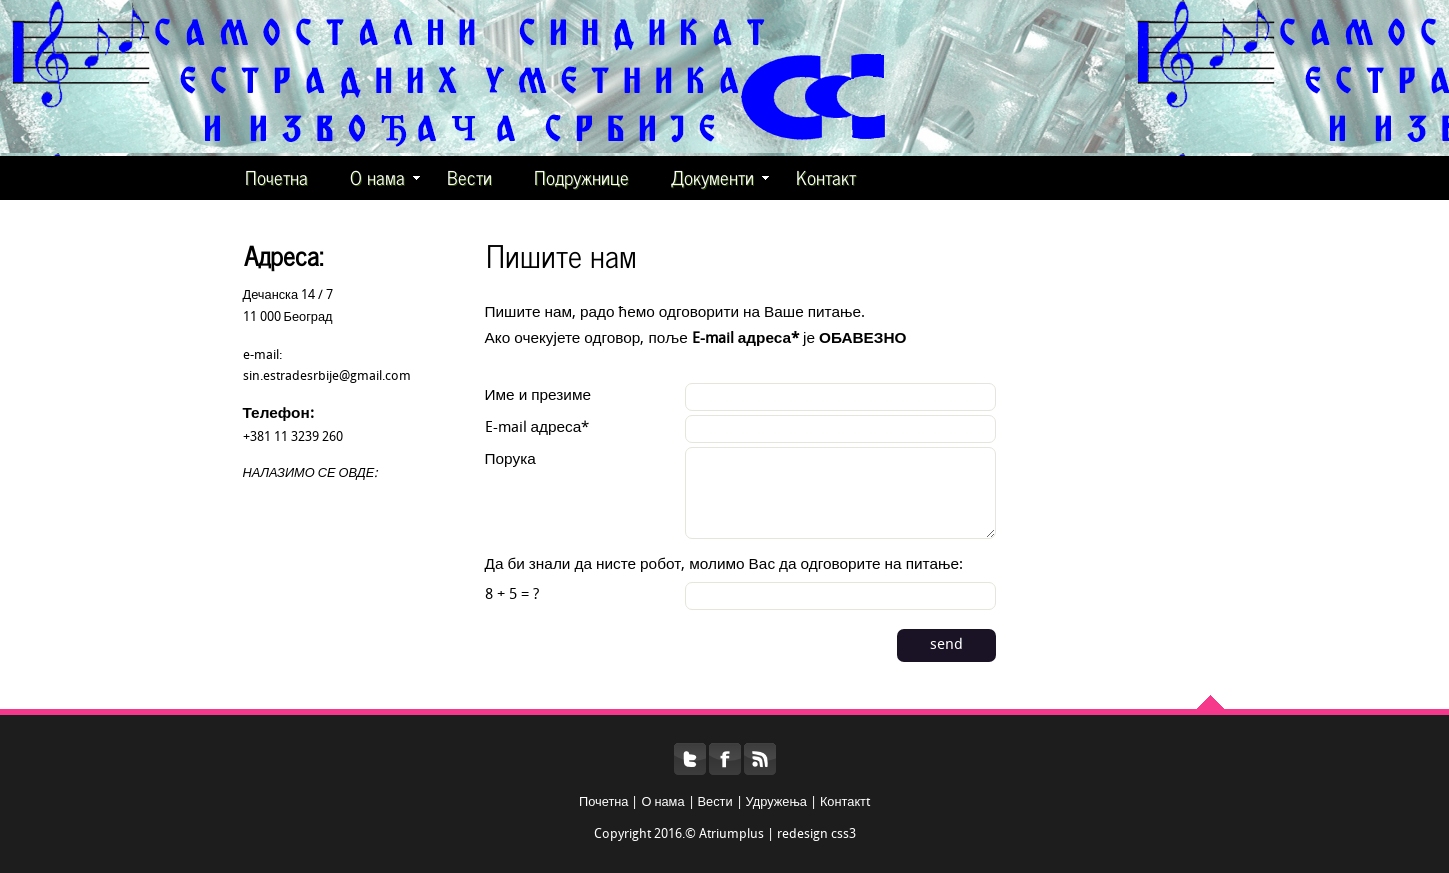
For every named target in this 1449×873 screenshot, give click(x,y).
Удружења (776, 802)
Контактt (845, 802)
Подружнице (581, 176)
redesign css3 (816, 834)
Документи (720, 176)
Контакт (826, 176)
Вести (469, 176)
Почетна (276, 176)
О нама (385, 176)
